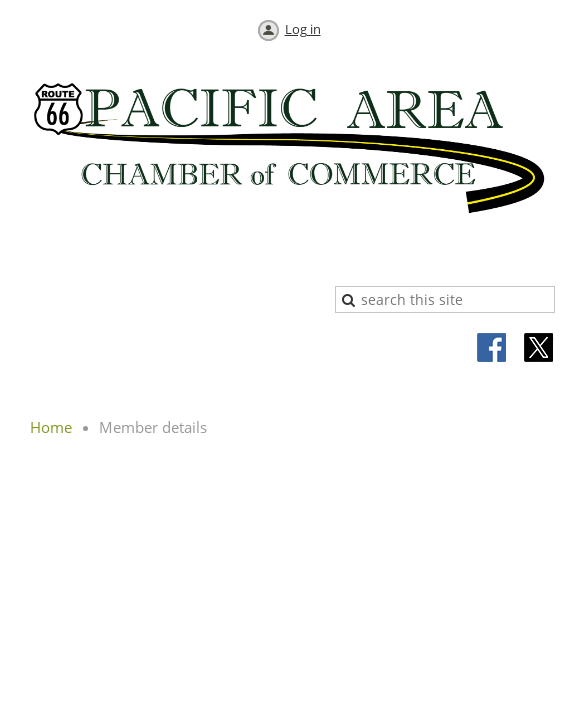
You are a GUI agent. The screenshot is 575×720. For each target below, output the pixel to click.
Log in (303, 29)
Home (51, 427)
